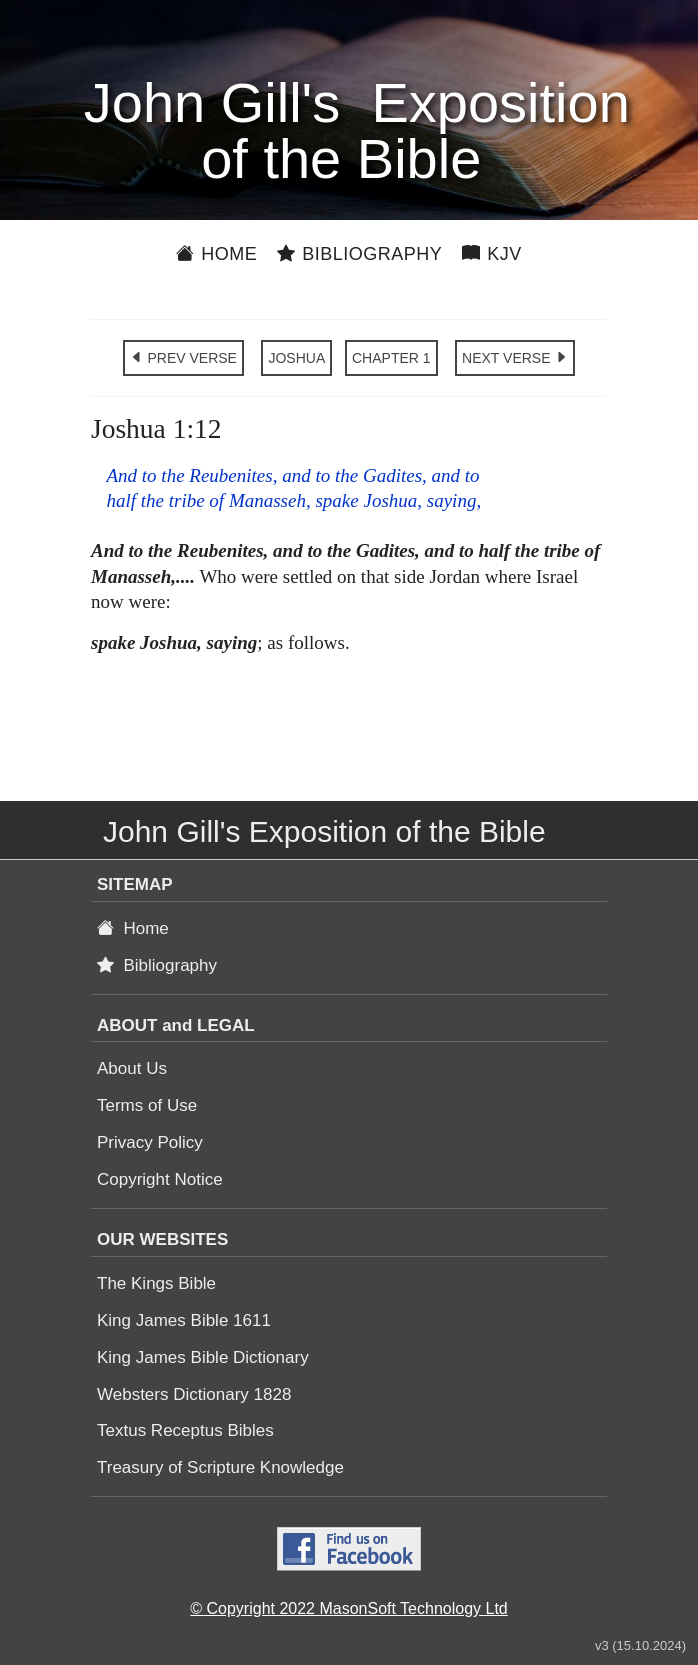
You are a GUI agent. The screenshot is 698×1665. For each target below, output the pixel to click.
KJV (492, 254)
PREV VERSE (183, 358)
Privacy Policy (150, 1142)
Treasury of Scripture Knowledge (220, 1467)
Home (216, 254)
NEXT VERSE (515, 358)
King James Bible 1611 (184, 1320)
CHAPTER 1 (391, 358)
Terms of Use (147, 1105)
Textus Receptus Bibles (185, 1430)
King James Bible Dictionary (203, 1357)
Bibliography (359, 254)
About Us (132, 1068)
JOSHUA (296, 358)
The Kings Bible (156, 1283)
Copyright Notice (160, 1179)
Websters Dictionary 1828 (194, 1394)
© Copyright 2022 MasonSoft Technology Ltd (348, 1608)
